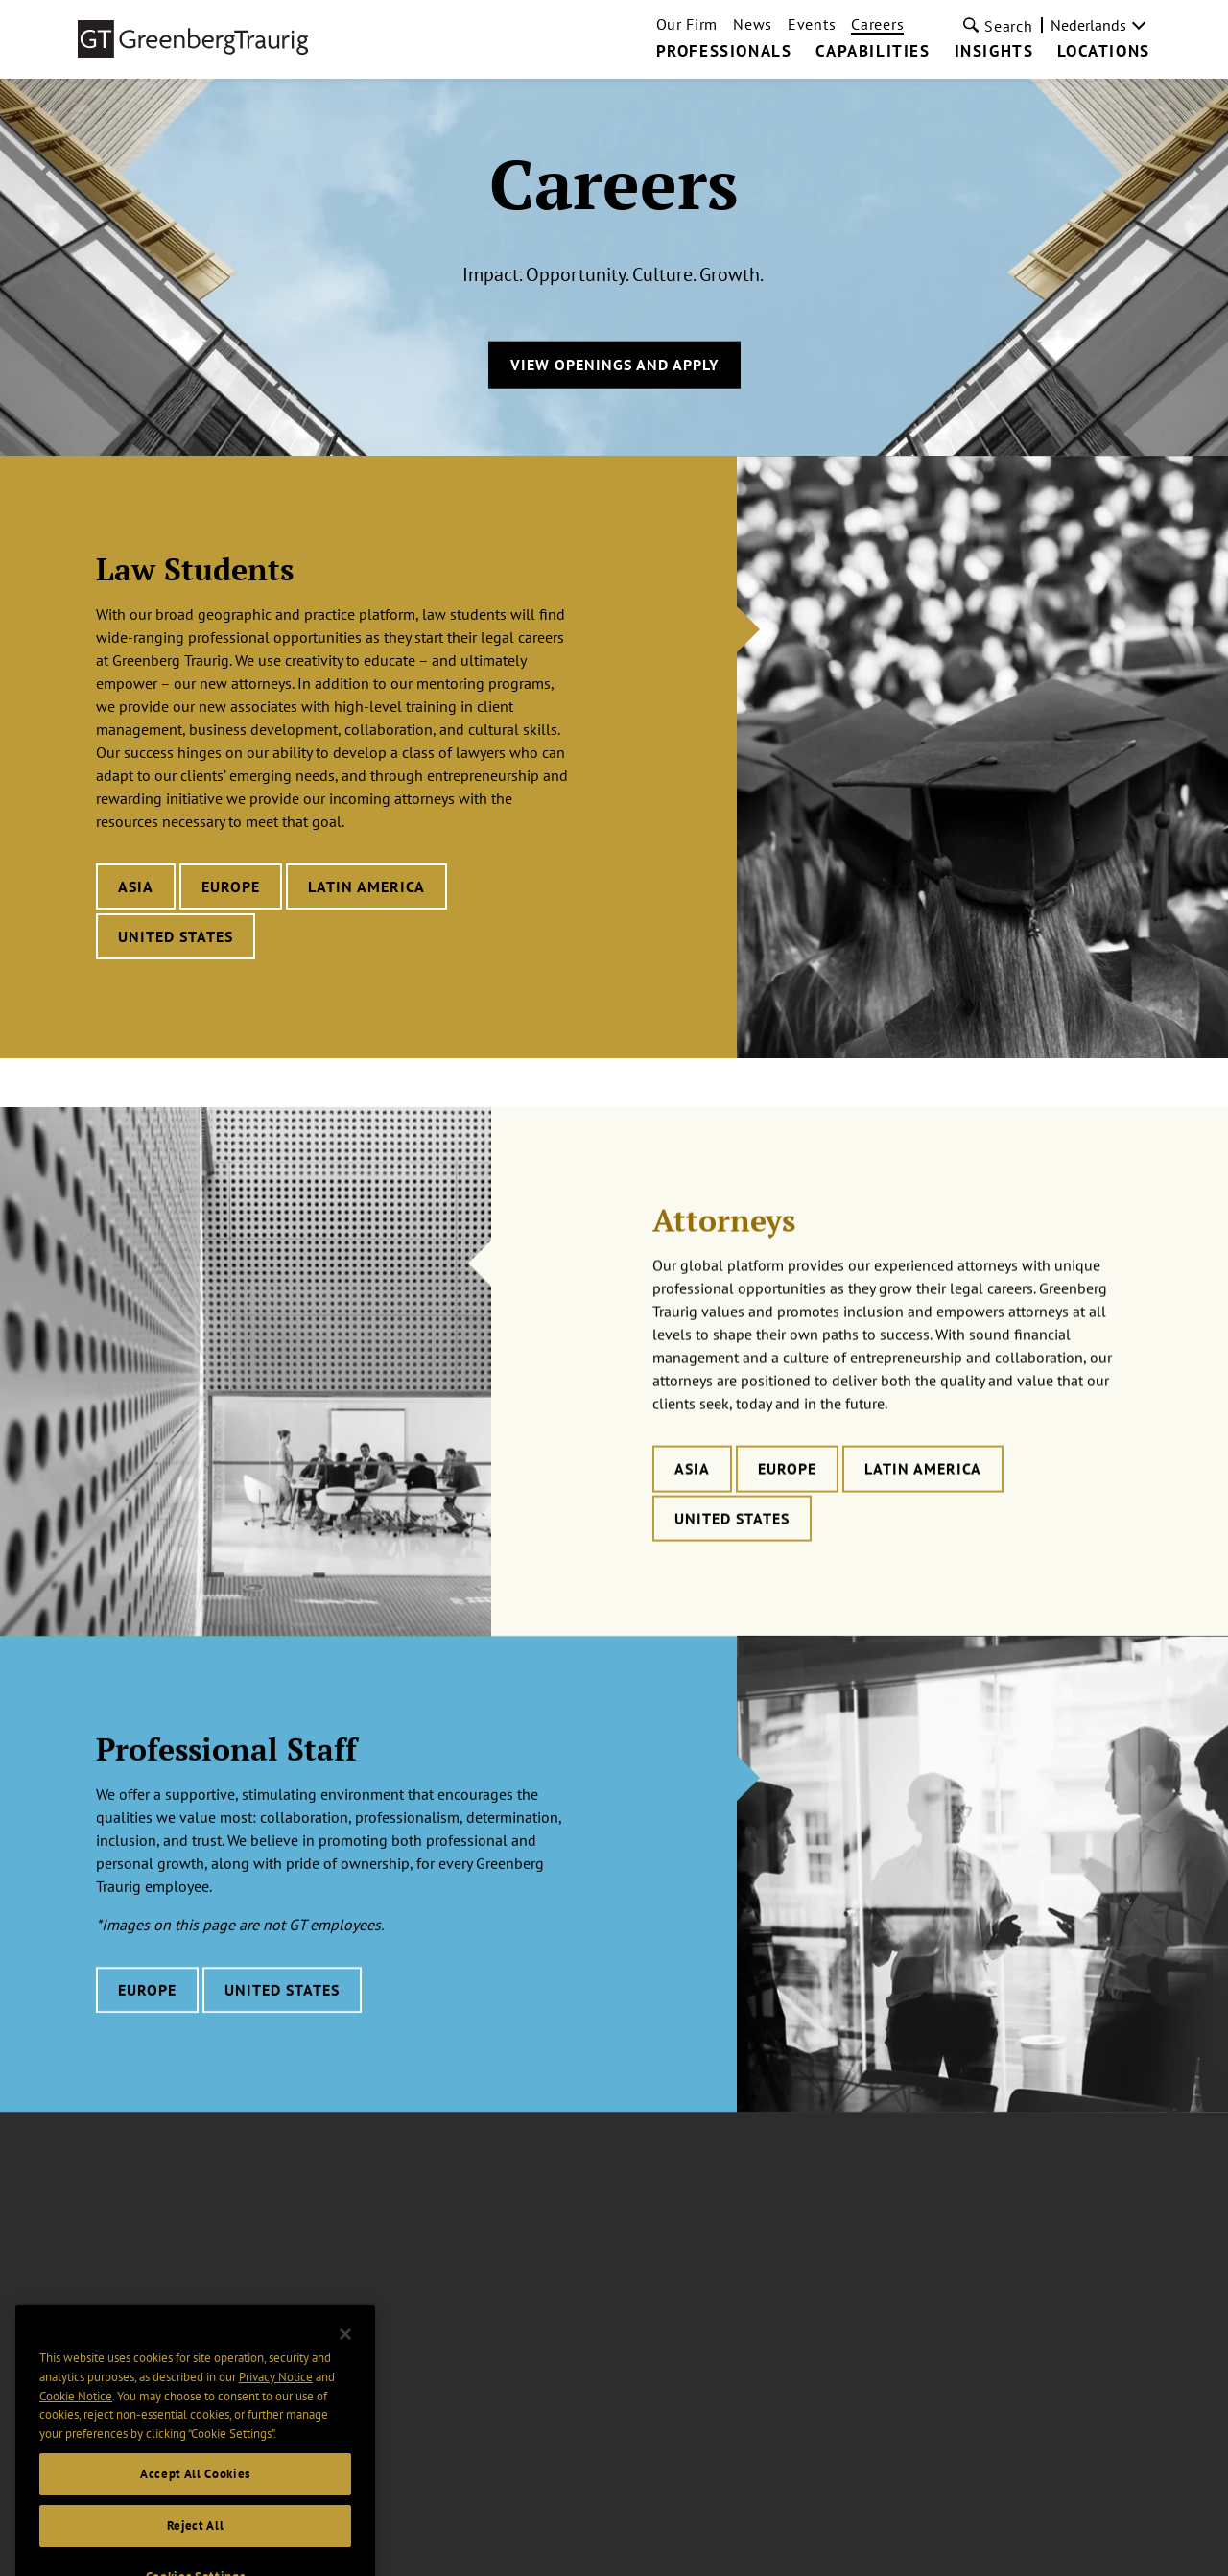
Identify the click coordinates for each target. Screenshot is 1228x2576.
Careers (877, 24)
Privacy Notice (276, 2392)
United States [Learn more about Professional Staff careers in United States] (282, 2023)
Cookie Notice (75, 2411)
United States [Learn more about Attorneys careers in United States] (732, 1557)
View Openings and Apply (614, 364)
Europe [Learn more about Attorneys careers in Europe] (787, 1507)
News (752, 24)
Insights (994, 51)
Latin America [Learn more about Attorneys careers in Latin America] (922, 1507)
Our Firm (687, 24)
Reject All (195, 2541)
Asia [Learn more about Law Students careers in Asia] (136, 886)
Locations (1103, 51)
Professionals (724, 51)
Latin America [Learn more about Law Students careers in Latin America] (366, 886)
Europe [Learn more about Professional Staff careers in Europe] (147, 2023)
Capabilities (872, 51)
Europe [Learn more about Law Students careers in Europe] (230, 886)
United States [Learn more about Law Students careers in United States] (175, 936)
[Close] (345, 2349)
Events (812, 24)
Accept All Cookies (195, 2489)
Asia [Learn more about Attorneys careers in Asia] (692, 1507)
